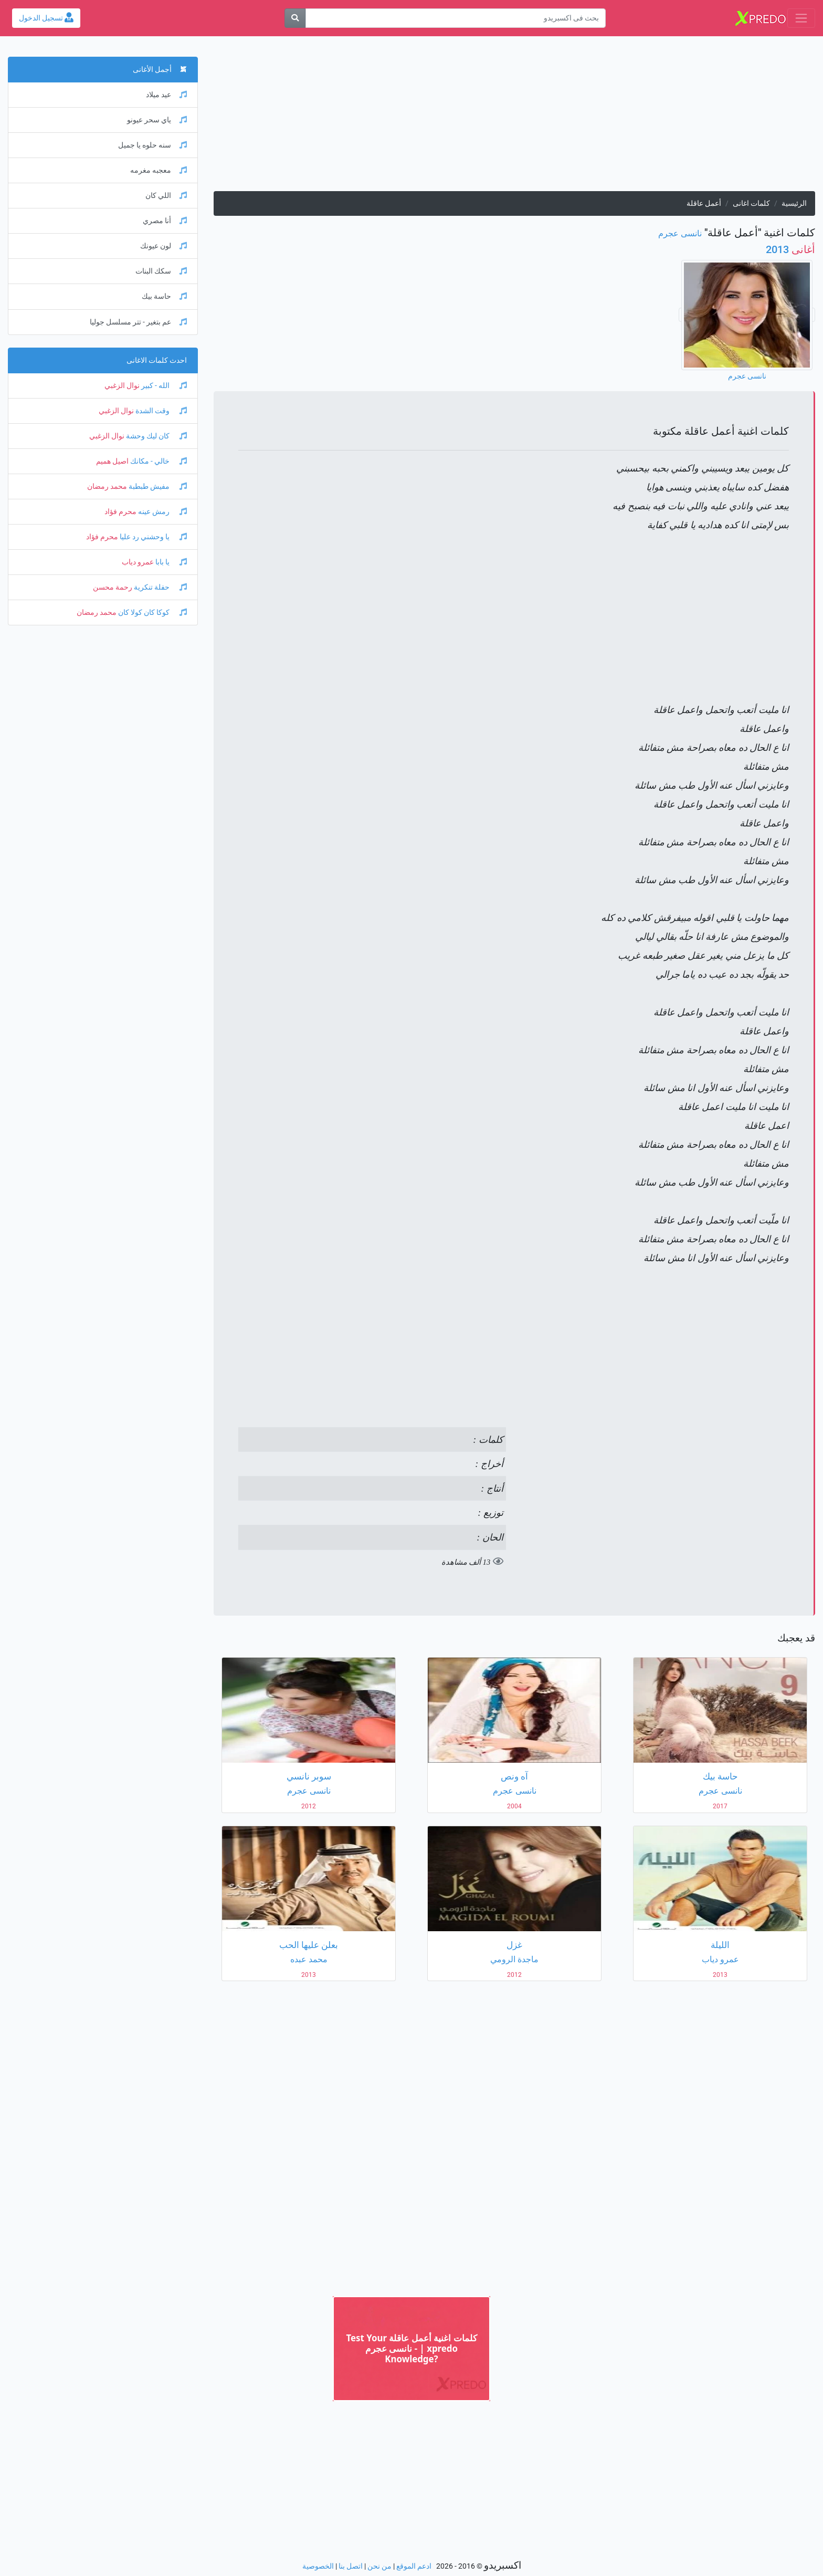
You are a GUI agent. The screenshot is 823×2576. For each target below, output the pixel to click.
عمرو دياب (138, 562)
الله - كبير (163, 385)
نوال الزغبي (122, 385)
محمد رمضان (107, 486)
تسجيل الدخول (46, 18)
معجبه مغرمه (158, 170)
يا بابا (170, 562)
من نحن (379, 2566)
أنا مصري (165, 220)
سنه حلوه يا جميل (152, 145)
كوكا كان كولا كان (152, 612)
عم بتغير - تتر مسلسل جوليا (138, 322)
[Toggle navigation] (801, 18)
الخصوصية (318, 2566)
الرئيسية (794, 203)
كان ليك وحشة (155, 436)
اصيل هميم (112, 461)
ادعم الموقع (413, 2566)
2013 (790, 249)
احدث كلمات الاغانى (156, 360)
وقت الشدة (160, 410)
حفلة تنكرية (159, 587)
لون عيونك (163, 246)
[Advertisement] (514, 117)
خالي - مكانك (158, 461)
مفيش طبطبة (157, 486)
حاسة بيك (164, 296)
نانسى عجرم (680, 233)
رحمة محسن (112, 587)
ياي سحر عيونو (157, 120)
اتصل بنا (351, 2566)
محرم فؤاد (120, 511)
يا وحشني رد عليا (152, 536)
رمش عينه (161, 511)
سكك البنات (161, 271)
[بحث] (294, 18)
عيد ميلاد (166, 94)
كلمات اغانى (751, 203)
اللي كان (166, 195)
